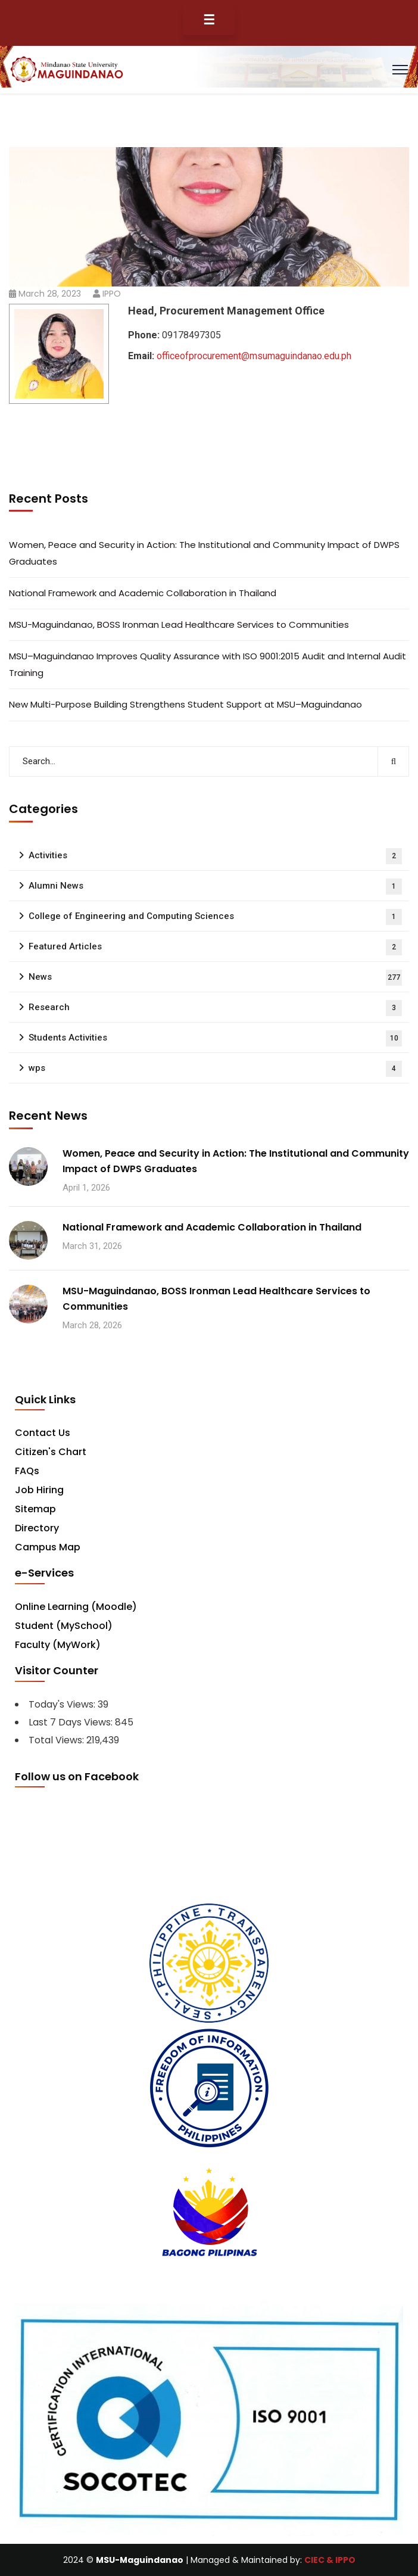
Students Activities (215, 1038)
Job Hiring (39, 1490)
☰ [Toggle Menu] (209, 20)
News (215, 978)
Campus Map (47, 1547)
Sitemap (35, 1509)
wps (215, 1069)
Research (215, 1008)
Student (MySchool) (64, 1626)
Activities (215, 856)
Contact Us (42, 1433)
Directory (37, 1528)
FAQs (27, 1471)
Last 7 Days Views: (72, 1722)
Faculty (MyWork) (58, 1645)
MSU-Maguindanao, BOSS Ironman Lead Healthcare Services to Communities (179, 624)
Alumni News (215, 887)
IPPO (111, 294)
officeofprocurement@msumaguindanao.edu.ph (254, 356)
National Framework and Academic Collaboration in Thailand (142, 593)
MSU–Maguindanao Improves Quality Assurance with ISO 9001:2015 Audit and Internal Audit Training (207, 664)
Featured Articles (215, 947)
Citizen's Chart (50, 1452)
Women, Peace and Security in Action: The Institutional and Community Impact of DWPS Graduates (204, 553)
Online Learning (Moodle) (76, 1606)
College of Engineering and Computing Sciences (215, 917)
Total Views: (57, 1740)
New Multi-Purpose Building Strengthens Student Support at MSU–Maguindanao (185, 704)
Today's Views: (63, 1704)
